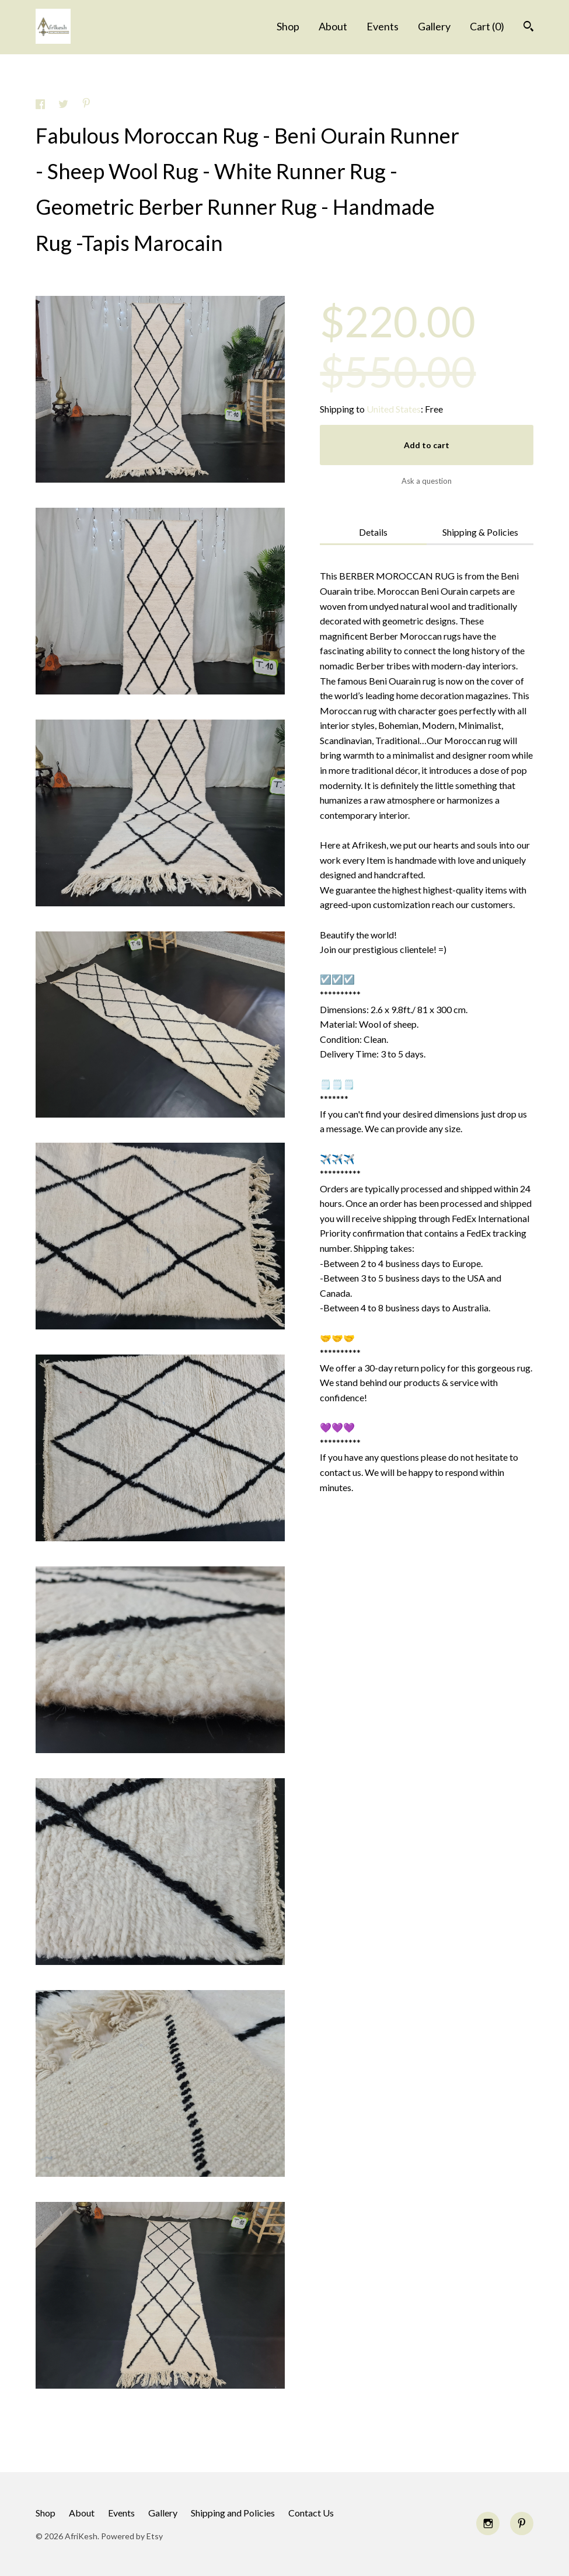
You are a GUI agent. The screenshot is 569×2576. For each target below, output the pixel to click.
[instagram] (488, 2523)
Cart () (487, 26)
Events (382, 26)
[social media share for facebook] (41, 105)
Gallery (434, 26)
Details (373, 531)
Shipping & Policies (480, 531)
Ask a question (427, 481)
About (333, 26)
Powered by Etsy (132, 2536)
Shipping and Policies (233, 2512)
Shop (288, 26)
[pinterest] (521, 2523)
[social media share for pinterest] (86, 104)
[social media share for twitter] (64, 105)
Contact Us (311, 2512)
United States (393, 408)
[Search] (528, 27)
